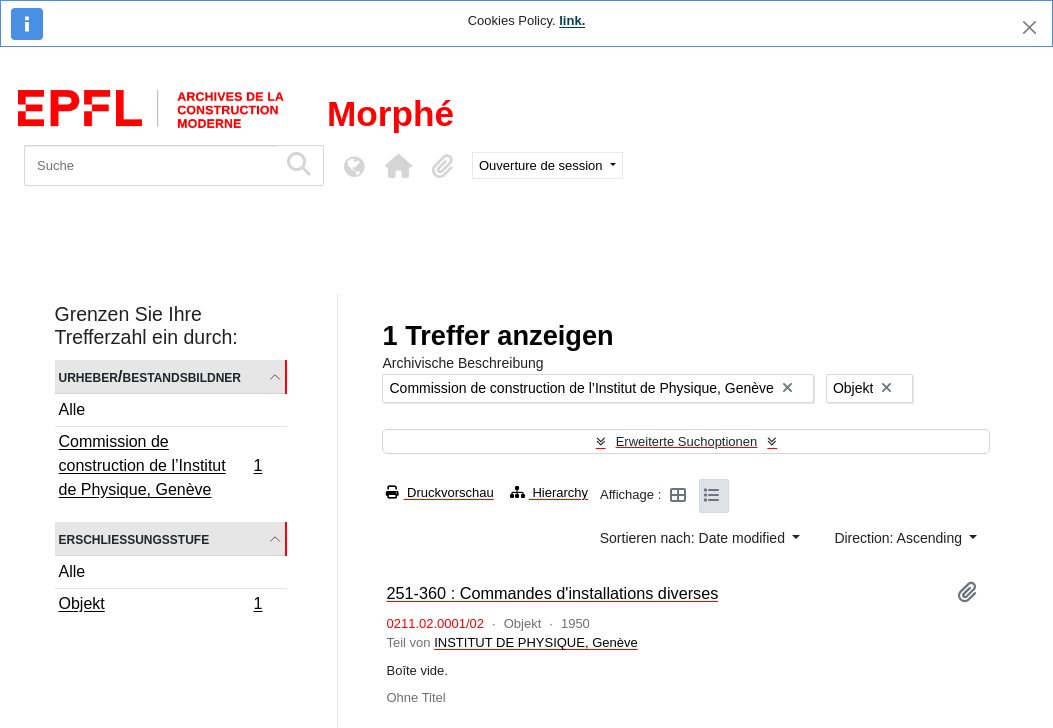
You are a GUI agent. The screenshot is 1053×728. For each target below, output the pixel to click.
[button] (398, 166)
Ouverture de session (542, 165)
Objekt (160, 606)
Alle (72, 409)
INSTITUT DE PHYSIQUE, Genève (535, 642)
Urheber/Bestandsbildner (150, 376)
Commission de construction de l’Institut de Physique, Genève (160, 465)
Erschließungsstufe (134, 538)
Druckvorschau (439, 492)
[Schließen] (1029, 27)
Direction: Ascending (900, 538)
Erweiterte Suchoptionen (687, 441)
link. (572, 20)
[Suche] (150, 165)
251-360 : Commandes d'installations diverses (552, 593)
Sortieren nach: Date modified (694, 538)
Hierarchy (549, 492)
